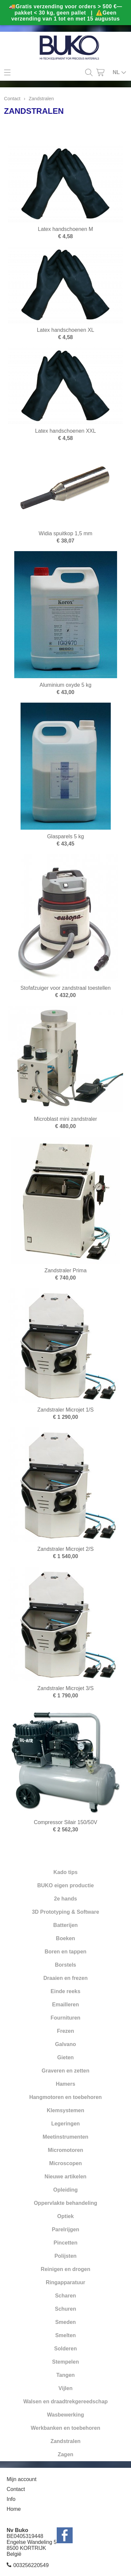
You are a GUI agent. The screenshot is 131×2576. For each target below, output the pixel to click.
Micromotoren (65, 2150)
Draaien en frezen (65, 1978)
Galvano (65, 2044)
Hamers (65, 2084)
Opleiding (65, 2190)
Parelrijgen (65, 2229)
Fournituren (66, 2018)
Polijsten (65, 2256)
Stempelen (65, 2362)
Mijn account (21, 2479)
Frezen (65, 2031)
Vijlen (65, 2388)
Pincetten (65, 2243)
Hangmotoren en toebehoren (65, 2097)
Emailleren (65, 2004)
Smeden (65, 2322)
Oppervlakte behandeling (65, 2203)
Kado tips (65, 1872)
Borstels (65, 1965)
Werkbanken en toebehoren (65, 2428)
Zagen (65, 2454)
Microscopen (65, 2163)
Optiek (65, 2216)
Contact (12, 98)
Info (11, 2499)
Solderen (65, 2348)
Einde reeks (66, 1991)
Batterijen (65, 1925)
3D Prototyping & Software (65, 1912)
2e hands (65, 1898)
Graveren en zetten (65, 2071)
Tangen (65, 2375)
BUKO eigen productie (65, 1885)
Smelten (65, 2335)
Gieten (65, 2057)
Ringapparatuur (65, 2282)
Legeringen (65, 2123)
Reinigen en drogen (65, 2269)
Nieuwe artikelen (65, 2176)
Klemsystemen (65, 2110)
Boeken (65, 1938)
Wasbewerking (65, 2415)
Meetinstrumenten (66, 2137)
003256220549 (31, 2565)
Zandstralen (65, 2441)
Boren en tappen (65, 1951)
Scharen (65, 2295)
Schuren (65, 2309)
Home (14, 2509)
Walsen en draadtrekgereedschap (65, 2401)
